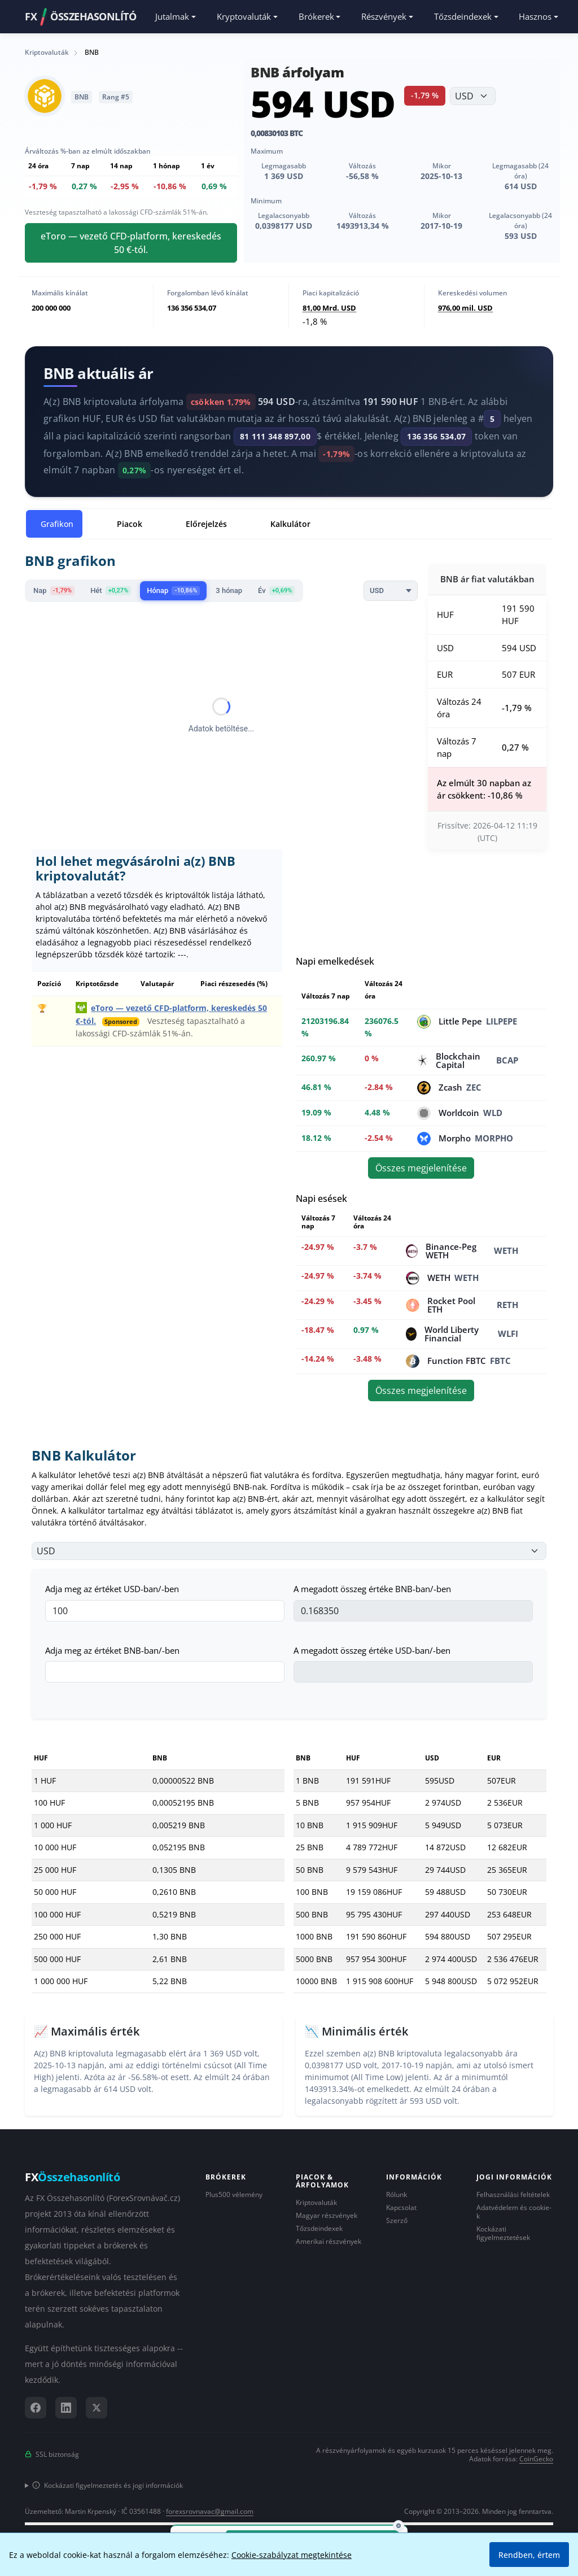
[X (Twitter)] (96, 2407)
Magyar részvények (326, 2215)
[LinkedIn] (66, 2407)
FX (72, 2177)
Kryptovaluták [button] (244, 16)
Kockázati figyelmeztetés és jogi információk (107, 2485)
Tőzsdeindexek (319, 2228)
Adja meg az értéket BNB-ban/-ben (112, 1650)
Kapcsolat (401, 2207)
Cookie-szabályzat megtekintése (291, 2554)
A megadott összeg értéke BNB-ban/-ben (372, 1588)
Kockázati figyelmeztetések (503, 2233)
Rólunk (396, 2194)
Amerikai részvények (328, 2241)
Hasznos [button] (535, 16)
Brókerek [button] (316, 16)
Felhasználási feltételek (513, 2194)
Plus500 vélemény (233, 2194)
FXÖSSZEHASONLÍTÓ (80, 17)
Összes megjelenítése (421, 1168)
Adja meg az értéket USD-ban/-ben (112, 1588)
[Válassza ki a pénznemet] (473, 96)
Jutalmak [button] (172, 16)
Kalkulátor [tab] (290, 523)
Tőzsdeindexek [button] (463, 16)
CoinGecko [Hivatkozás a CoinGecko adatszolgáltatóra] (536, 2459)
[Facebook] (35, 2407)
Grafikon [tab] (57, 523)
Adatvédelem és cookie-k (513, 2212)
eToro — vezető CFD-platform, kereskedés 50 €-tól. (131, 243)
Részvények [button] (383, 16)
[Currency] (391, 591)
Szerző (397, 2220)
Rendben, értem (529, 2554)
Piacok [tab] (129, 523)
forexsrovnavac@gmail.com (209, 2511)
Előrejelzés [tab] (206, 523)
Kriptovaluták (316, 2202)
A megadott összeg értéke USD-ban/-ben (372, 1650)
